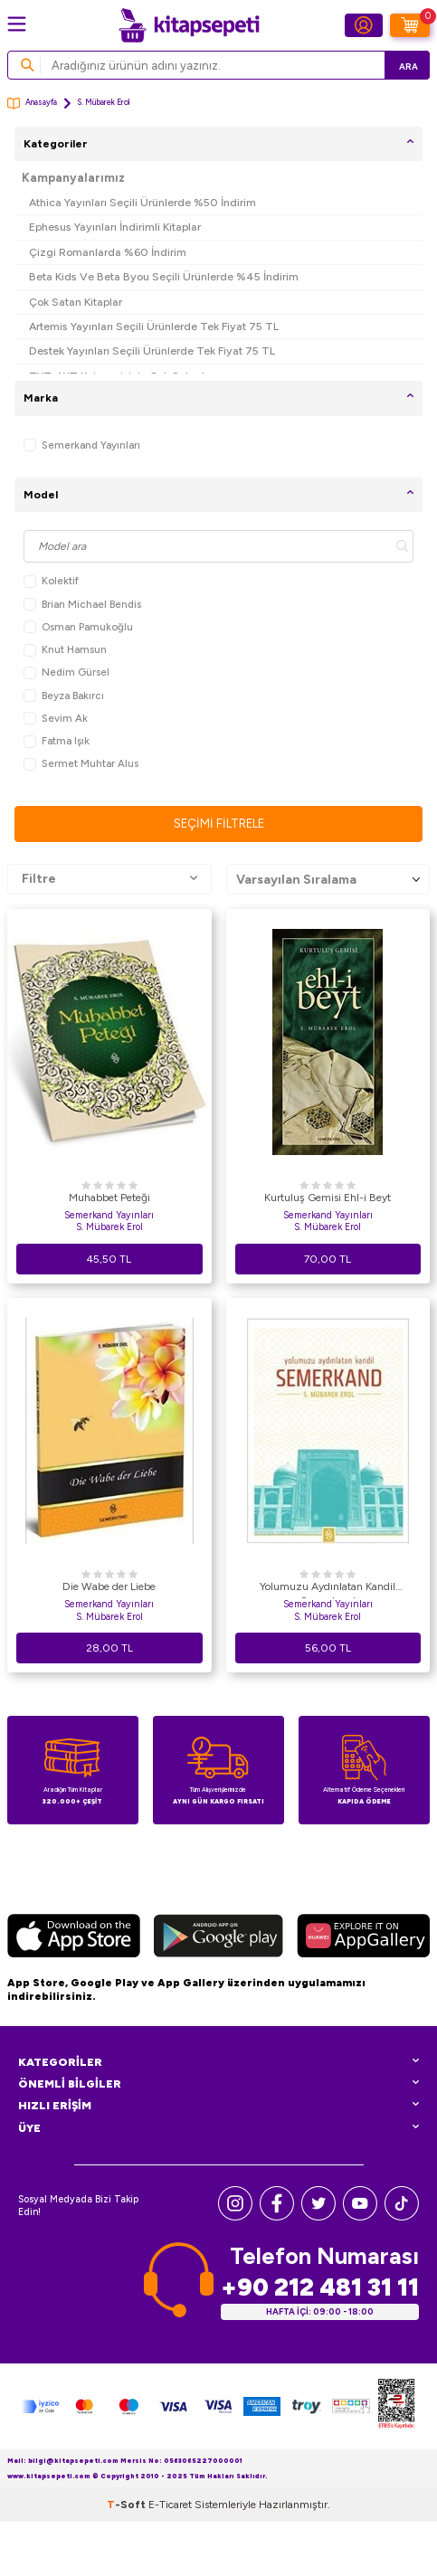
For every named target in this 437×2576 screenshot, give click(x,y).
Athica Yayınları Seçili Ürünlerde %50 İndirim (142, 202)
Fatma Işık (57, 741)
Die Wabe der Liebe (109, 1586)
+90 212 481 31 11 (320, 2287)
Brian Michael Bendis (82, 604)
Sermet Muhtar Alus (81, 764)
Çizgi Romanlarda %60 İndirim (107, 252)
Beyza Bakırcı (64, 696)
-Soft (127, 2504)
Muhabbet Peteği (109, 1197)
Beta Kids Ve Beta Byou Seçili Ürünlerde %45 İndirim (164, 276)
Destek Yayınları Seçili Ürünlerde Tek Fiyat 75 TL (152, 350)
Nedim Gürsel (66, 672)
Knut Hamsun (65, 650)
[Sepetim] (410, 25)
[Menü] (16, 24)
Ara (408, 66)
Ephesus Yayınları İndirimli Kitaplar (115, 226)
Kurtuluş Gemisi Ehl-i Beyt (327, 1197)
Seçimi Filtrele (219, 823)
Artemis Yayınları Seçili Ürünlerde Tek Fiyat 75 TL (154, 326)
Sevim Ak (56, 718)
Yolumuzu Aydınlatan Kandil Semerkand (327, 1589)
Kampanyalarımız (73, 178)
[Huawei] (363, 1938)
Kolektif (51, 581)
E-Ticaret (170, 2504)
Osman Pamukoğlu (78, 627)
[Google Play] (219, 1938)
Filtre (109, 879)
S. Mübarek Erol (109, 1227)
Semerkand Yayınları (82, 445)
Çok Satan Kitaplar (75, 301)
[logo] (189, 25)
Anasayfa (32, 103)
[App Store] (73, 1938)
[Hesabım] (363, 25)
